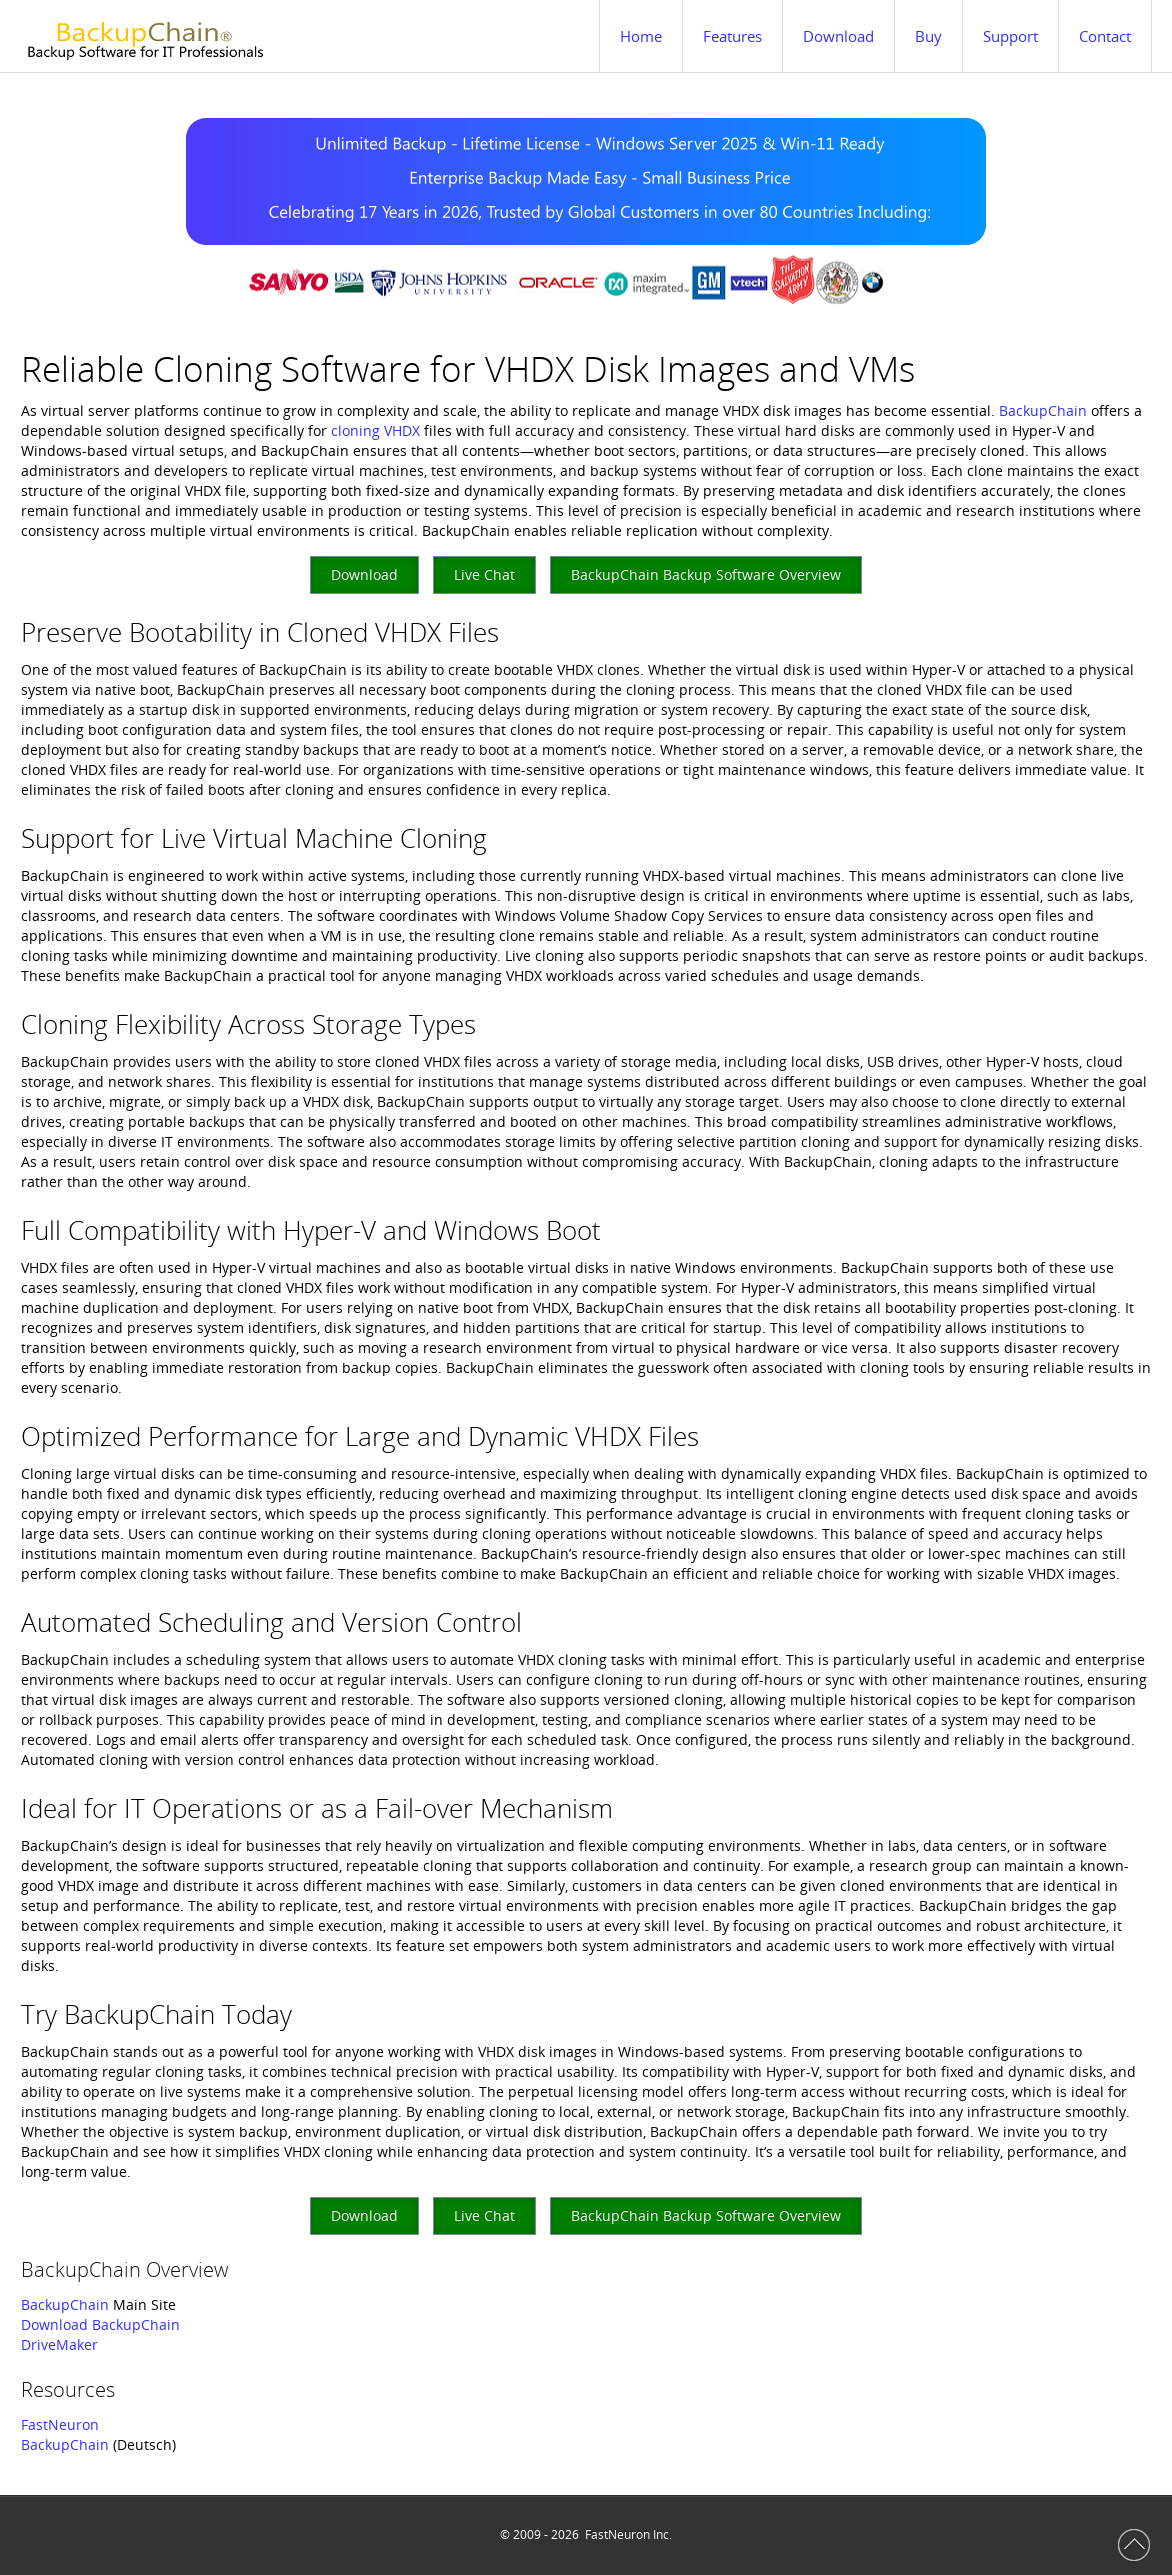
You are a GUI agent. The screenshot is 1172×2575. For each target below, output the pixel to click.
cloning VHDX (375, 430)
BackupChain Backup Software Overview (706, 574)
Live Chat (484, 574)
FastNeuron (60, 2424)
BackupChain (1043, 410)
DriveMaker (59, 2344)
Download (364, 574)
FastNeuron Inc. (628, 2534)
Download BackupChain (100, 2324)
